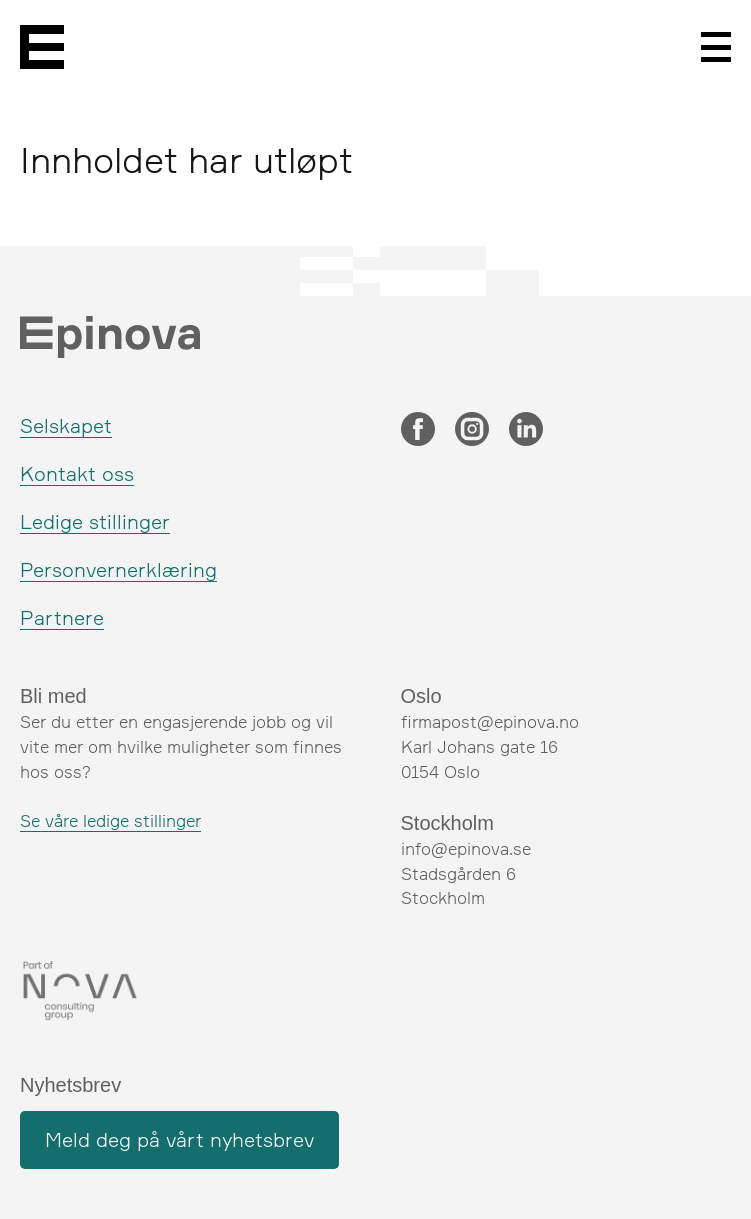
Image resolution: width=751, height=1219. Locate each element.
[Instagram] (472, 431)
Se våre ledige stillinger (110, 820)
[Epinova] (42, 47)
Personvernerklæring (118, 569)
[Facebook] (418, 431)
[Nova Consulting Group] (185, 991)
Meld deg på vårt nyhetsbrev (179, 1139)
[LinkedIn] (526, 431)
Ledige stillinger (95, 521)
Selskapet (66, 425)
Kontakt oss (77, 473)
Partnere (62, 617)
